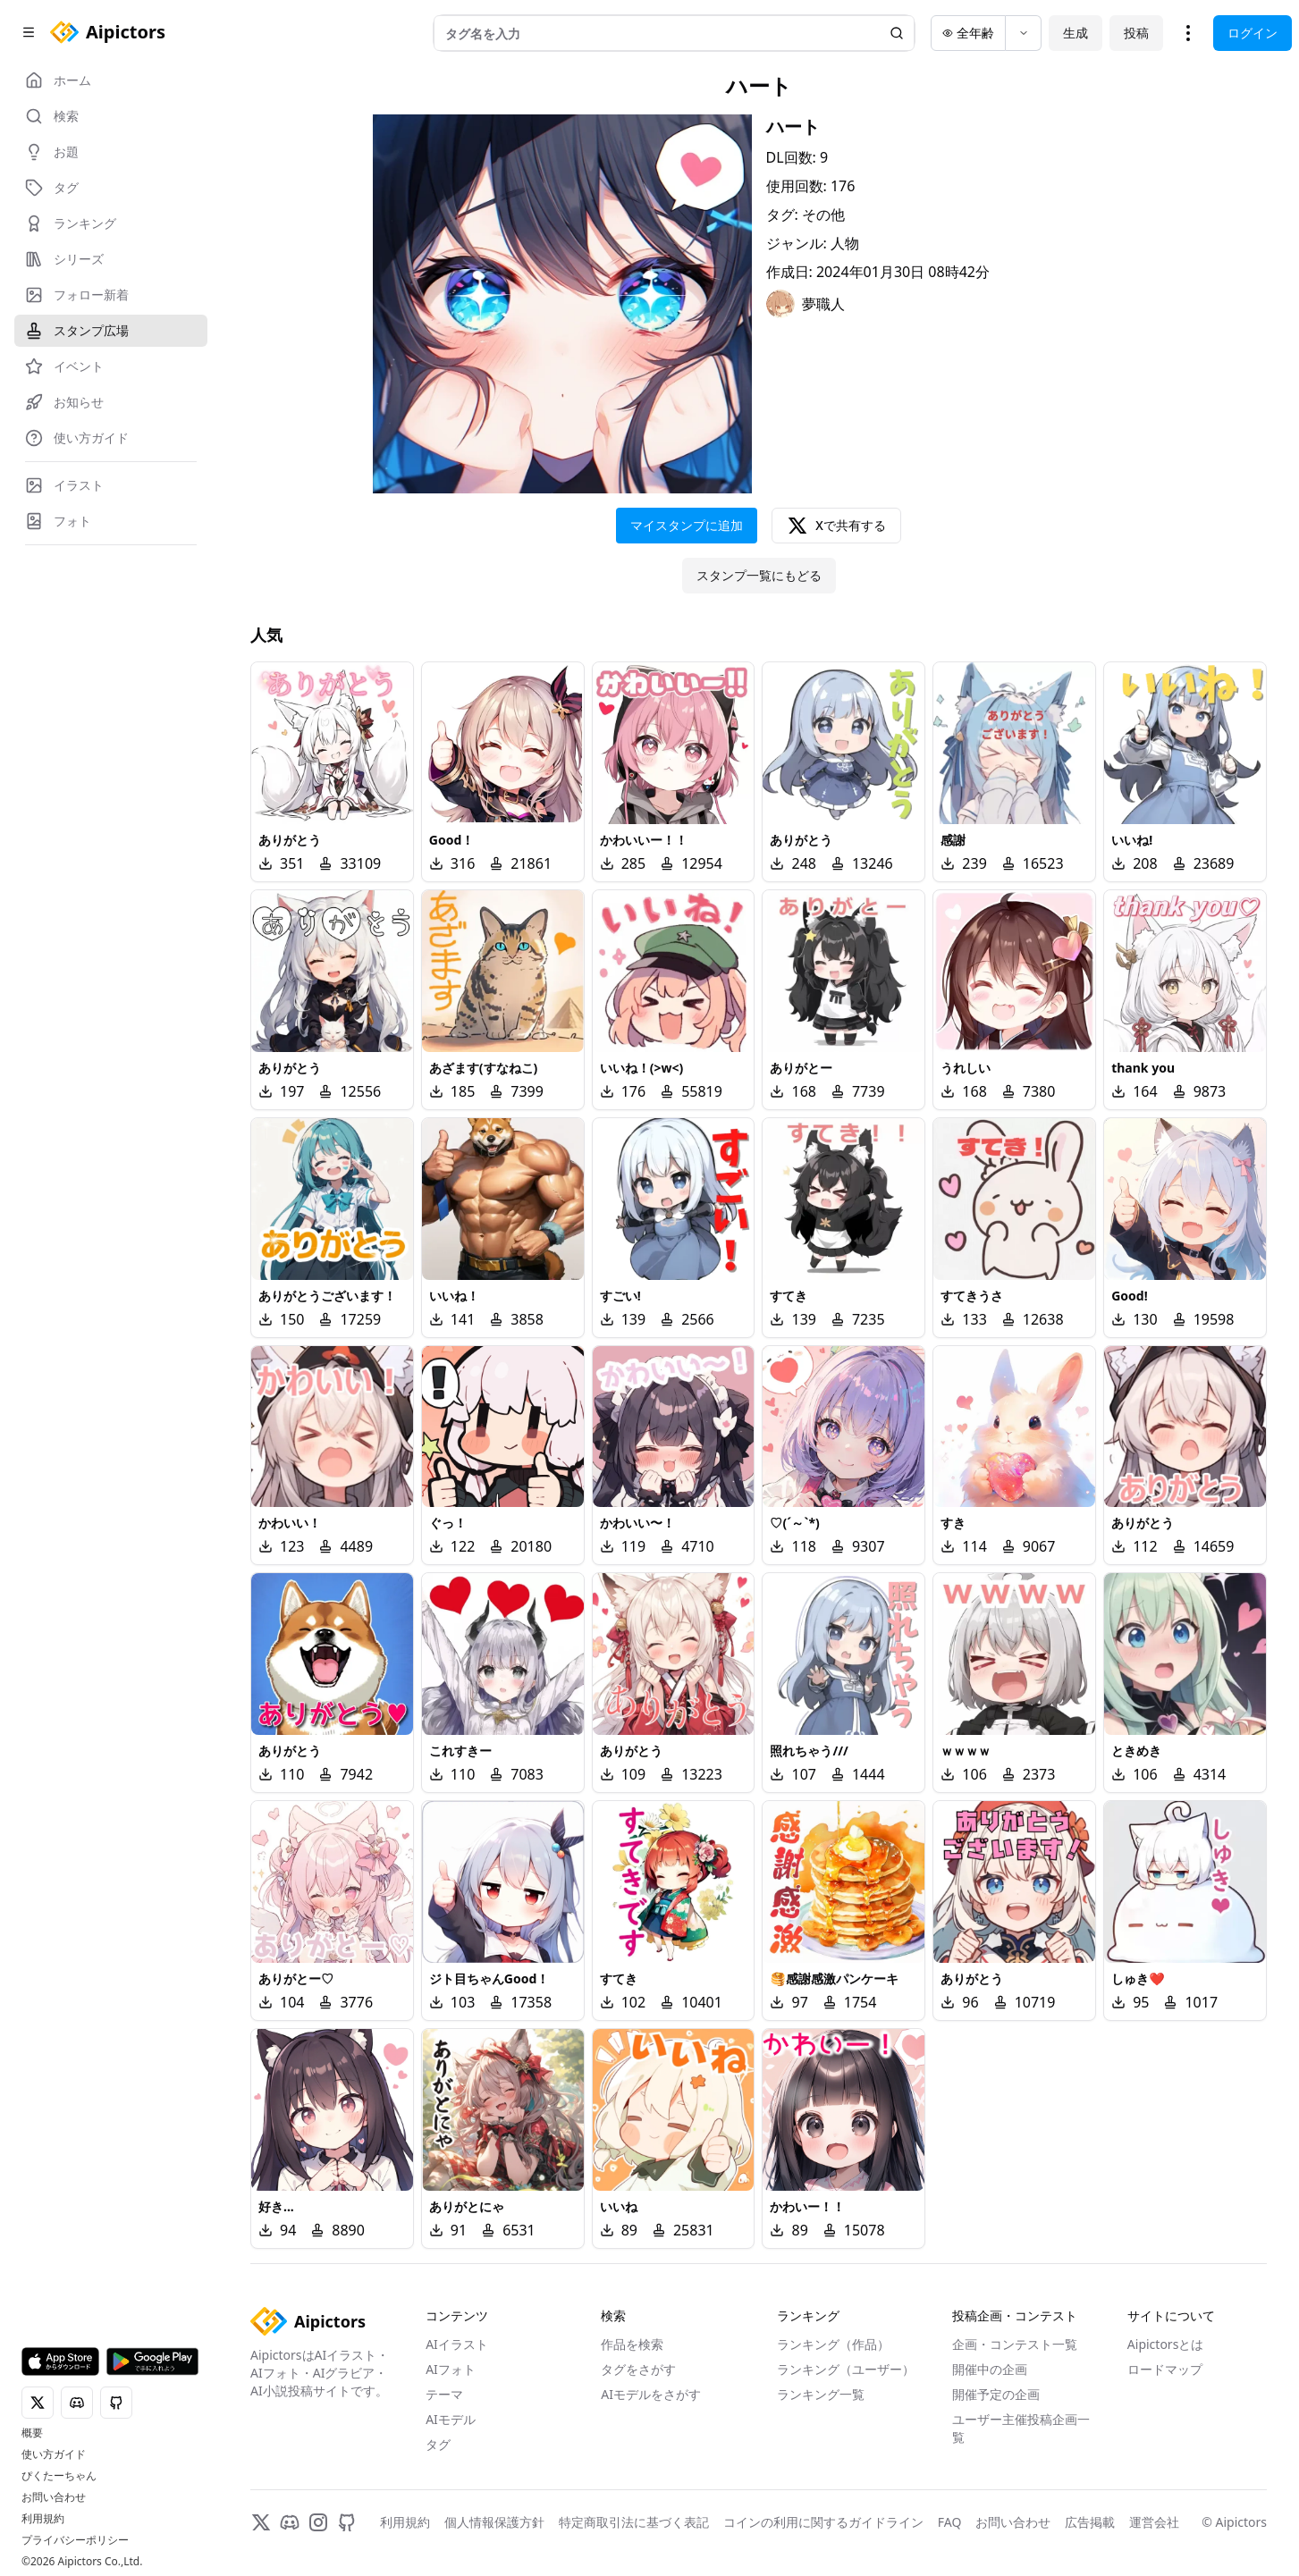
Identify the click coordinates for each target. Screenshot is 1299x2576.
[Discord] (289, 2522)
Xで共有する (836, 525)
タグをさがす (638, 2369)
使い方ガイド (53, 2454)
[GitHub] (347, 2522)
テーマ (444, 2394)
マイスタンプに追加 (686, 525)
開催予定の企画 (996, 2394)
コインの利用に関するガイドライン (823, 2521)
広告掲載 (1090, 2521)
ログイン (1252, 32)
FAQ (950, 2521)
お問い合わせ (53, 2497)
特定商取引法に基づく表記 (634, 2521)
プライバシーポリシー (75, 2540)
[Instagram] (318, 2522)
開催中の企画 (989, 2369)
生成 (1075, 32)
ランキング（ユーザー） (846, 2369)
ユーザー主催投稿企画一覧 (1021, 2428)
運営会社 (1154, 2521)
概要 (32, 2433)
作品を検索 (632, 2344)
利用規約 (42, 2519)
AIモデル (451, 2419)
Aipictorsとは (1165, 2344)
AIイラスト (457, 2344)
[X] (261, 2522)
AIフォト (451, 2369)
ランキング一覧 (821, 2394)
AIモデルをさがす (651, 2394)
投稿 (1136, 32)
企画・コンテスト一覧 (1014, 2344)
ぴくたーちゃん (59, 2476)
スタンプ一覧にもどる (759, 575)
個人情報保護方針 (494, 2521)
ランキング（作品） (833, 2344)
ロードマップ (1164, 2369)
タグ (438, 2444)
